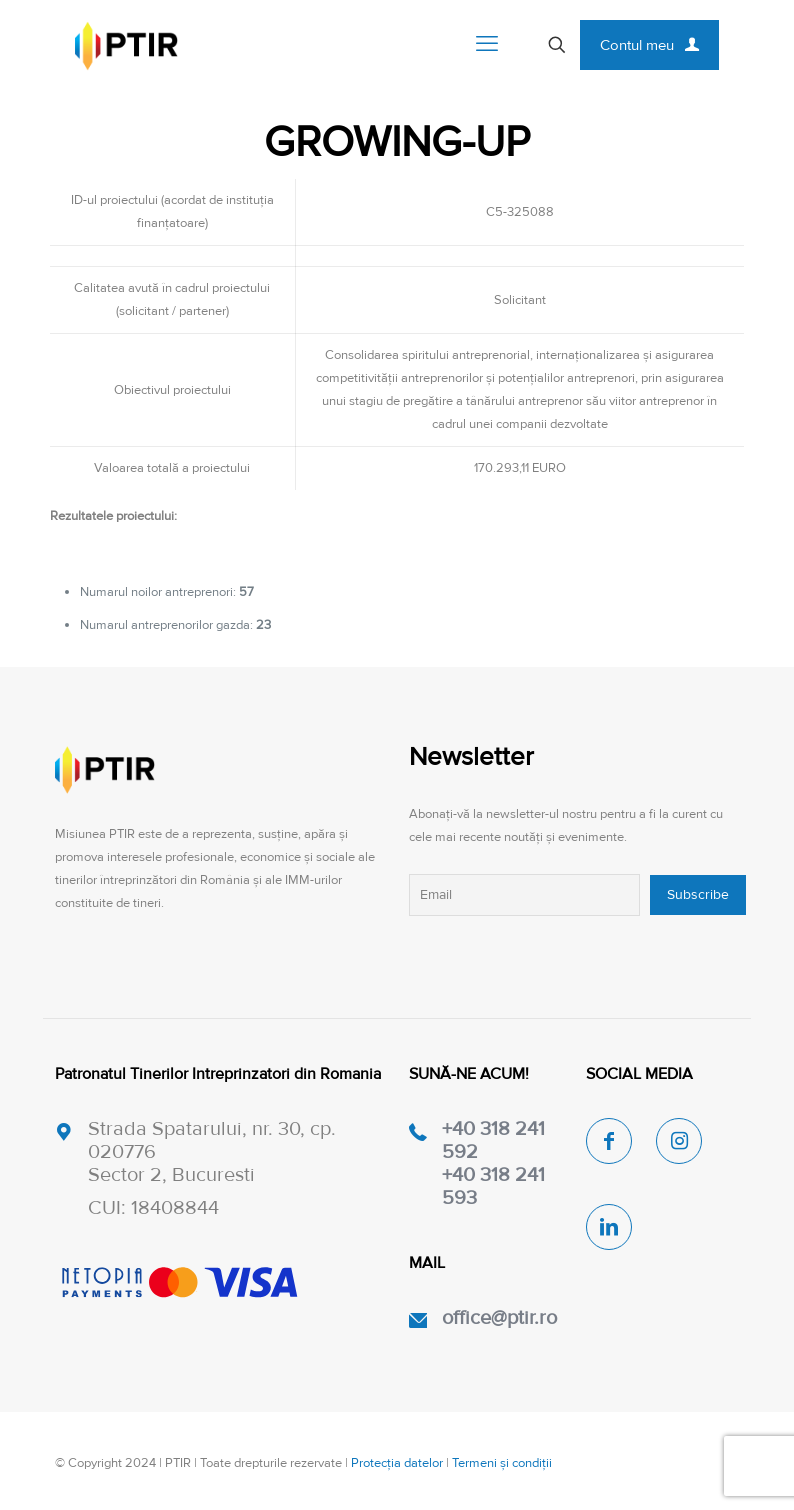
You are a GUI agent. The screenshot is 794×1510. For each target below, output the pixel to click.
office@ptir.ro (499, 1318)
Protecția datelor (397, 1463)
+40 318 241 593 (493, 1186)
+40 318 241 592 (493, 1140)
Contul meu (649, 45)
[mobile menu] (487, 45)
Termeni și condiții (502, 1463)
